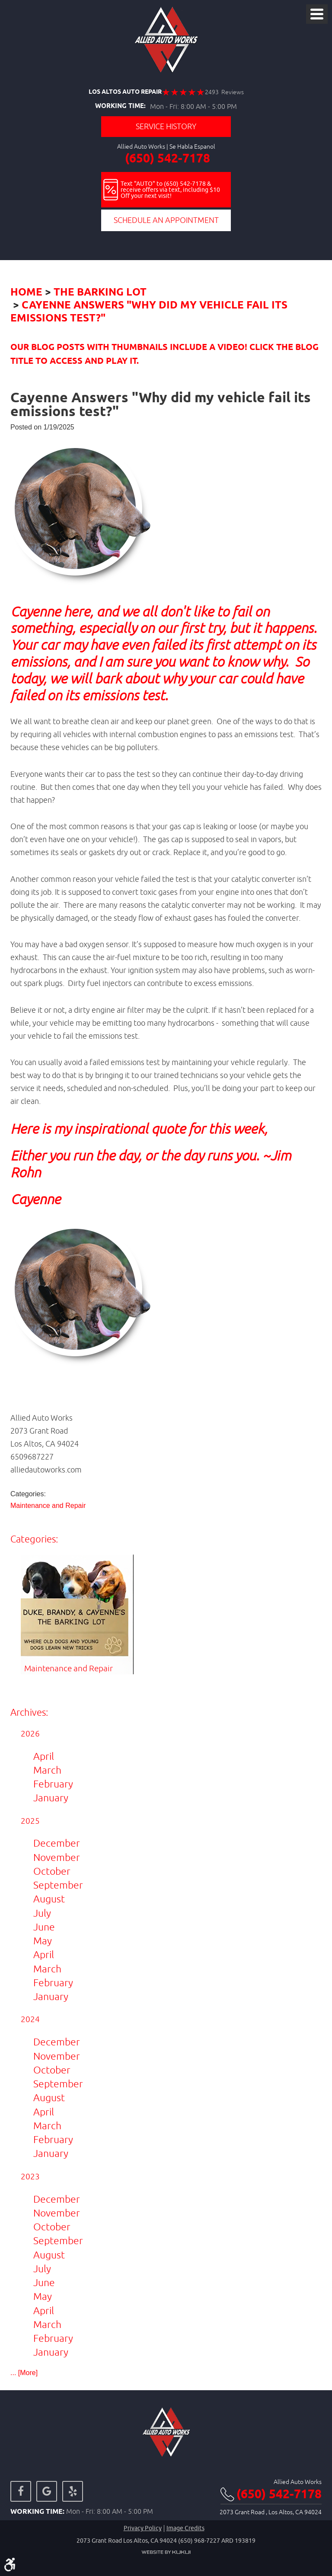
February (53, 1784)
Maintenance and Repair (48, 1505)
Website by (166, 2552)
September (58, 1885)
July (42, 1913)
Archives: (29, 1712)
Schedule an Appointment (166, 220)
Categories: (34, 1539)
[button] (166, 1259)
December (56, 1843)
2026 (30, 1733)
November (56, 1857)
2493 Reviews (224, 92)
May (42, 1940)
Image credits (185, 2528)
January (50, 1797)
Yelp (72, 2491)
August (49, 1899)
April (43, 1756)
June (44, 1927)
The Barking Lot (100, 292)
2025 (30, 1820)
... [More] (24, 2372)
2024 (30, 2019)
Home (26, 292)
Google (46, 2491)
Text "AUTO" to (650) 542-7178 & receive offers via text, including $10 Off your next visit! (170, 189)
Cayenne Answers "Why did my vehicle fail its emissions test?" (148, 312)
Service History (166, 126)
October (51, 1871)
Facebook (20, 2491)
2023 (30, 2176)
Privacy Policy (143, 2528)
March (47, 1770)
